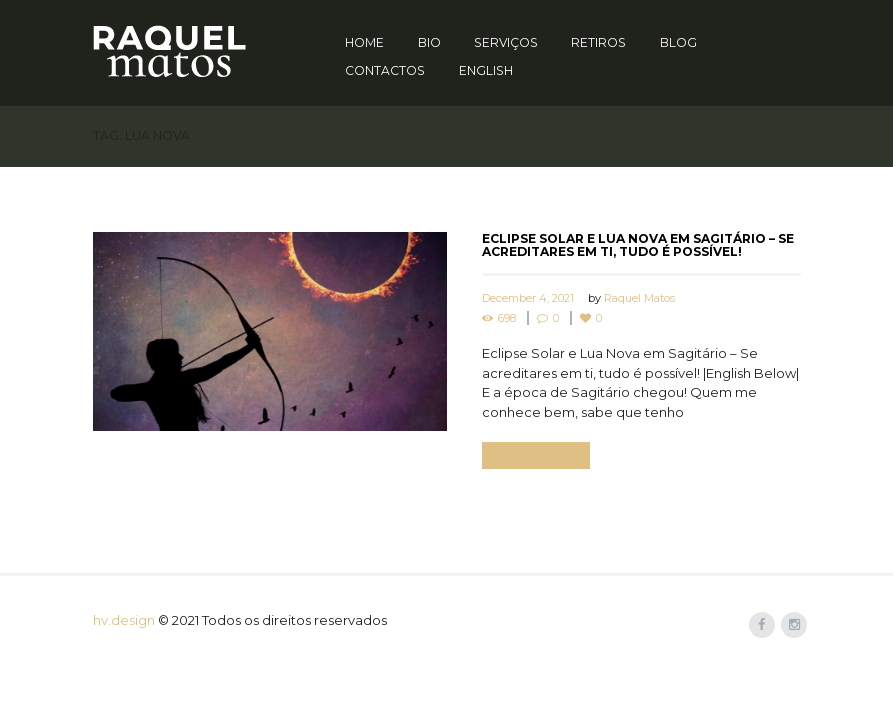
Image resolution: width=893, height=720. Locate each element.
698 (507, 318)
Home (364, 42)
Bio (429, 42)
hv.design (124, 620)
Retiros (598, 42)
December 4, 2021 (528, 298)
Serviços (506, 42)
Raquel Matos (639, 298)
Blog (678, 42)
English (486, 70)
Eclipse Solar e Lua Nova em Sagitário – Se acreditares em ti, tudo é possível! (638, 245)
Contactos (385, 70)
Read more (535, 455)
